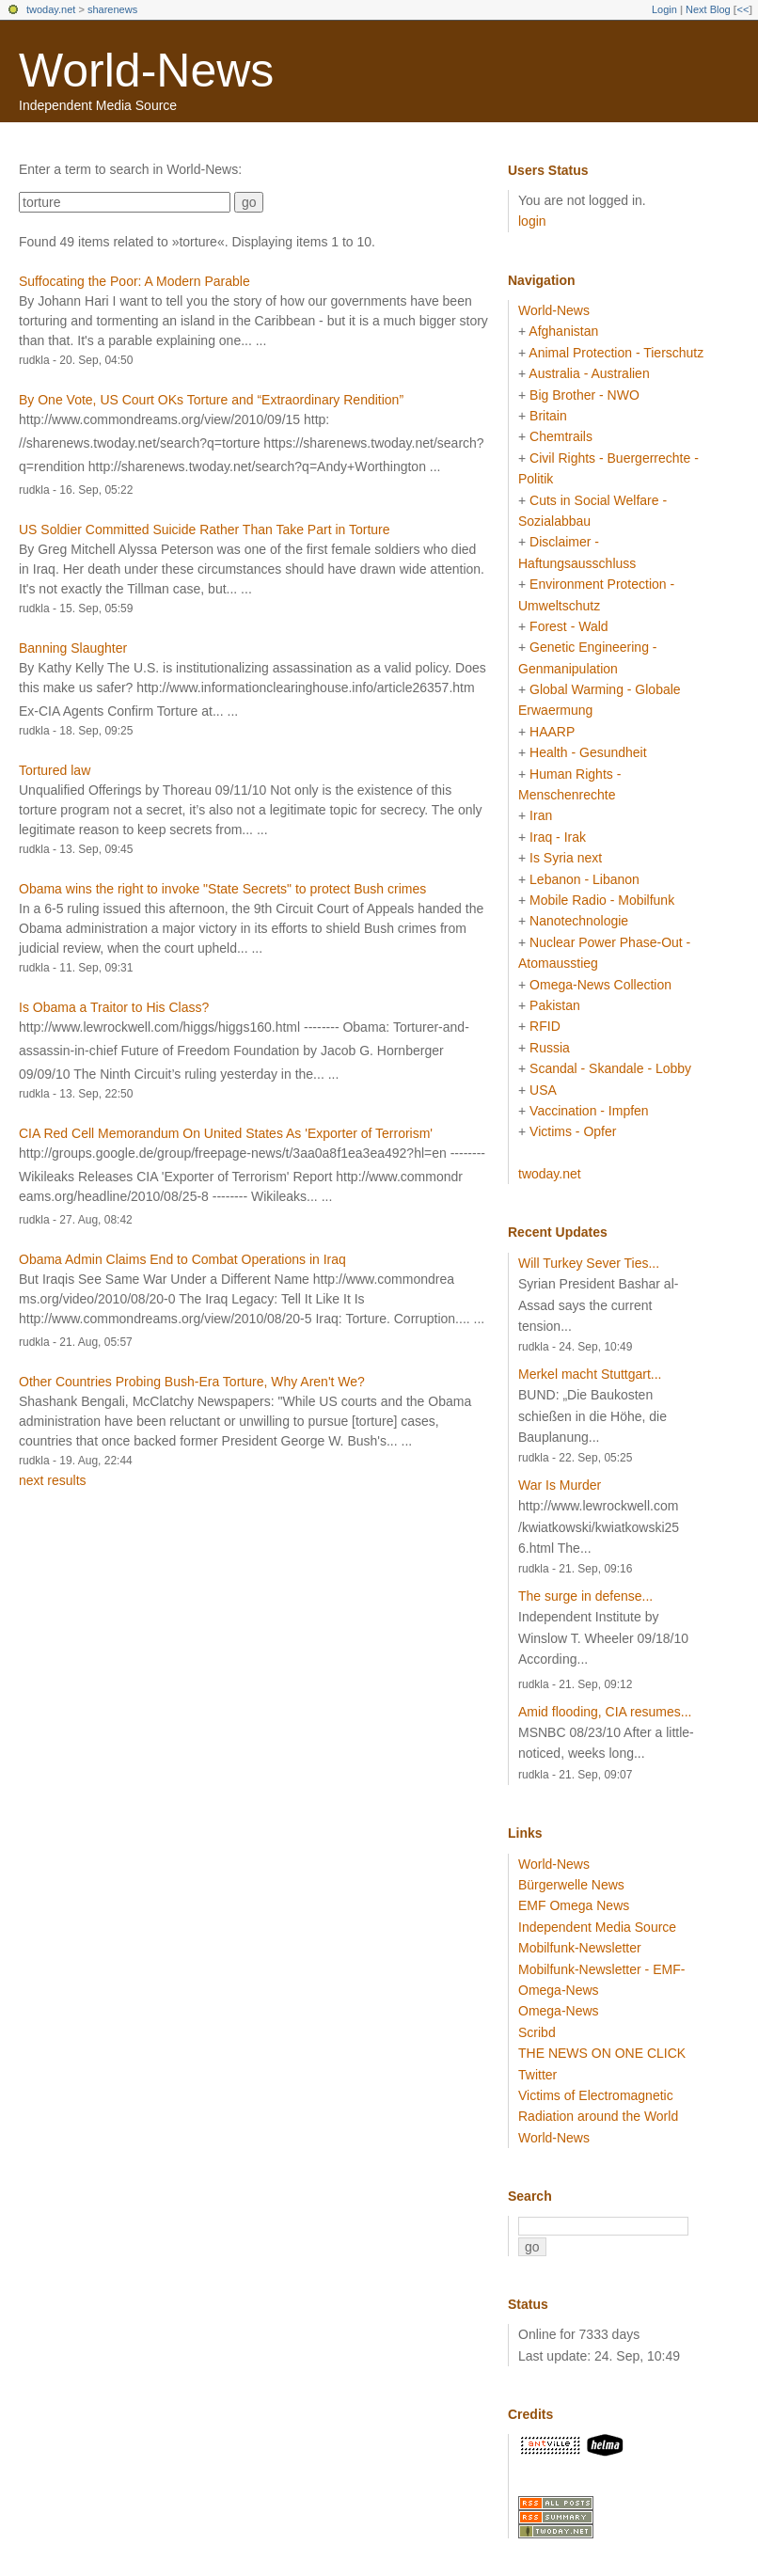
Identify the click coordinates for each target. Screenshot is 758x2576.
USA (543, 1090)
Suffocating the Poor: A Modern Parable (134, 281)
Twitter (537, 2074)
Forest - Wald (568, 626)
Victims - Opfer (572, 1131)
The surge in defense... (585, 1596)
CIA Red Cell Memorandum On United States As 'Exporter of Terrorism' (226, 1133)
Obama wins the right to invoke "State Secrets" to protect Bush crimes (222, 888)
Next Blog (708, 9)
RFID (545, 1026)
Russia (549, 1047)
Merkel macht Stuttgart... (590, 1374)
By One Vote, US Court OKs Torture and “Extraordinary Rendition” (211, 399)
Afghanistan (563, 331)
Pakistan (554, 1005)
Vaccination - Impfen (589, 1110)
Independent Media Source (597, 1927)
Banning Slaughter (73, 648)
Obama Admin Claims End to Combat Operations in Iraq (182, 1259)
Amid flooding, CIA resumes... (604, 1711)
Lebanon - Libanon (584, 879)
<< (742, 9)
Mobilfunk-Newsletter (579, 1947)
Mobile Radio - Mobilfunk (601, 900)
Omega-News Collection (600, 984)
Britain (548, 415)
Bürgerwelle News (571, 1884)
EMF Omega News (573, 1905)
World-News (146, 70)
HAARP (552, 731)
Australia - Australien (589, 373)
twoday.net (50, 9)
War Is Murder (559, 1485)
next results (53, 1480)
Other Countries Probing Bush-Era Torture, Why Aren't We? (192, 1381)
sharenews (112, 9)
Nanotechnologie (578, 920)
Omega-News (558, 2010)
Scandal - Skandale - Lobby (610, 1068)
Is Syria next (565, 857)
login (532, 221)
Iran (540, 815)
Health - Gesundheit (588, 752)
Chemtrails (560, 436)
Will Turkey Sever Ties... (588, 1263)
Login (664, 9)
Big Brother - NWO (584, 395)
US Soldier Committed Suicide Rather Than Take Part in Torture (204, 529)
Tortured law (54, 770)
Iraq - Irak (557, 837)
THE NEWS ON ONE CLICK (602, 2053)
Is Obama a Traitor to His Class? (114, 1007)
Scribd (537, 2032)
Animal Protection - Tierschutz (616, 352)
